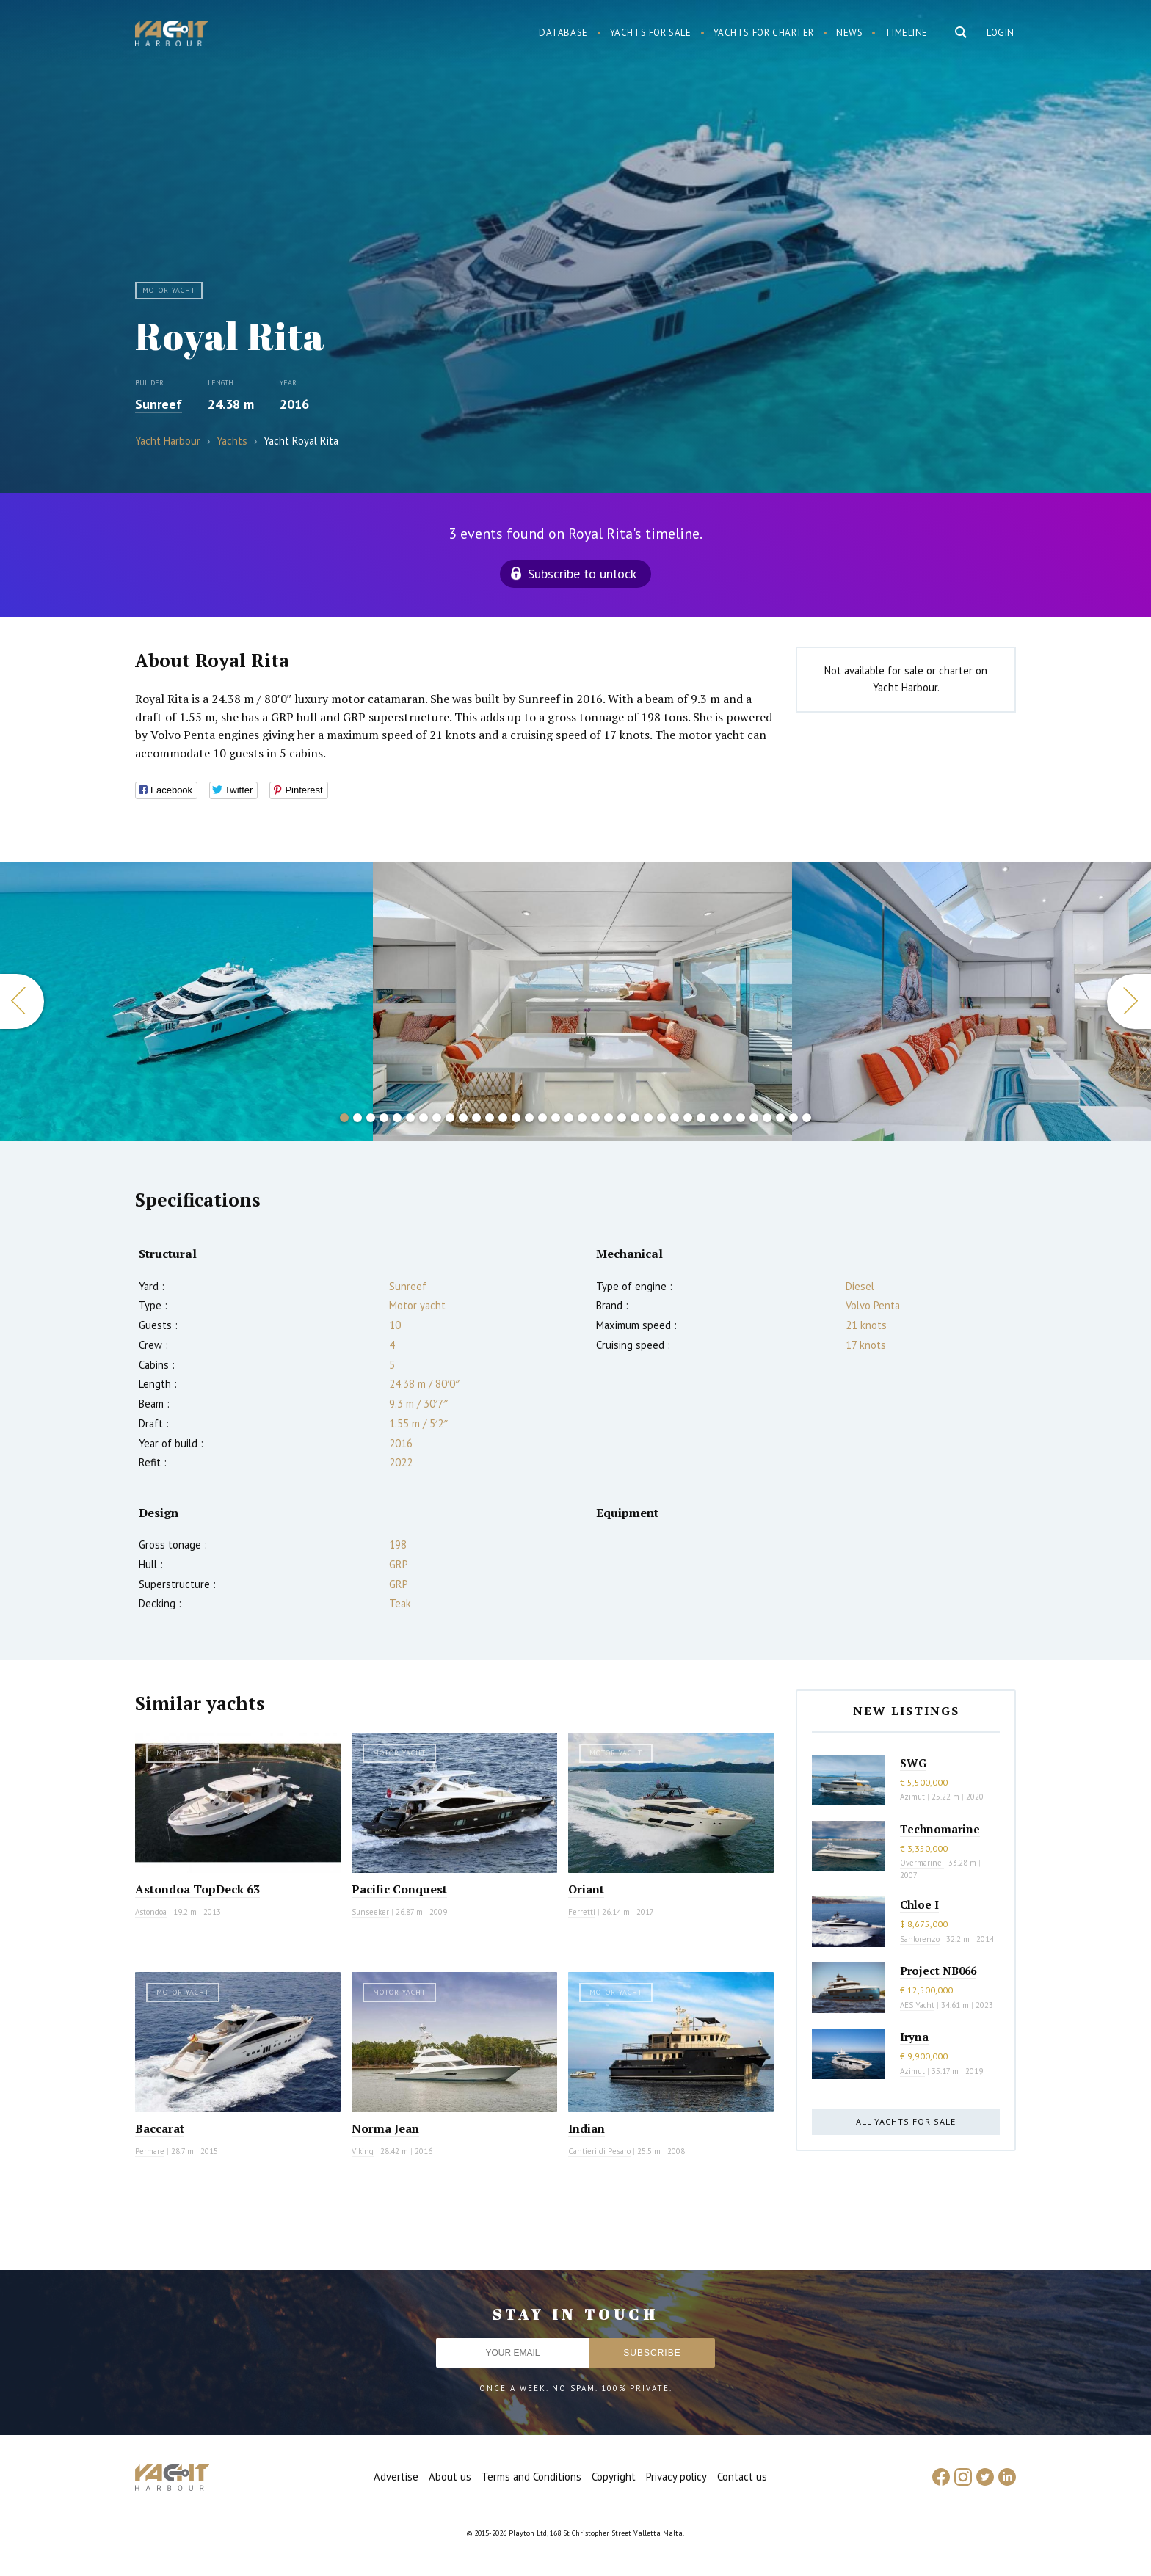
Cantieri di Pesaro (599, 2151)
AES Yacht (917, 2005)
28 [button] (701, 1117)
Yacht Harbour (171, 35)
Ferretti (581, 1912)
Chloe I (919, 1904)
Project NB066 (938, 1970)
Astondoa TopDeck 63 (197, 1889)
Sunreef (158, 404)
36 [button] (806, 1117)
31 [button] (740, 1117)
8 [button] (436, 1117)
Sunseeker (370, 1912)
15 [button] (529, 1117)
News (849, 32)
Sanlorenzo (920, 1939)
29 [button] (714, 1117)
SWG (913, 1762)
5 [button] (397, 1117)
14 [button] (516, 1117)
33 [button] (767, 1117)
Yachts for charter (764, 32)
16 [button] (542, 1117)
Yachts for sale (650, 32)
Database (563, 32)
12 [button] (489, 1117)
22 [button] (621, 1117)
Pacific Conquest (399, 1889)
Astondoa (151, 1912)
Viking (363, 2151)
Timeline (906, 32)
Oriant (586, 1889)
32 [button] (753, 1117)
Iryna (914, 2036)
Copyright (614, 2477)
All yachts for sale (906, 2121)
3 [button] (370, 1117)
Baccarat (159, 2128)
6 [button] (410, 1117)
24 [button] (648, 1117)
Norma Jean (385, 2128)
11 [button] (476, 1117)
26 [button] (674, 1117)
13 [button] (502, 1117)
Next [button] (1129, 1001)
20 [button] (595, 1117)
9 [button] (450, 1117)
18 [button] (568, 1117)
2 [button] (357, 1117)
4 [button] (384, 1117)
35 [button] (793, 1117)
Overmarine (922, 1863)
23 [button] (635, 1117)
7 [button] (423, 1117)
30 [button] (727, 1117)
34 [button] (780, 1117)
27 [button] (687, 1117)
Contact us (742, 2477)
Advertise (396, 2477)
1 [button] (344, 1117)
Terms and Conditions (531, 2477)
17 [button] (555, 1117)
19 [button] (582, 1117)
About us (450, 2477)
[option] (186, 1001)
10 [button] (463, 1117)
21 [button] (608, 1117)
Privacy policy (676, 2477)
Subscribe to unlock (582, 573)
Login (1000, 32)
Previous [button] (22, 1001)
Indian (586, 2128)
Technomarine (940, 1829)
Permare (149, 2151)
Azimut (912, 1796)
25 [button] (661, 1117)
